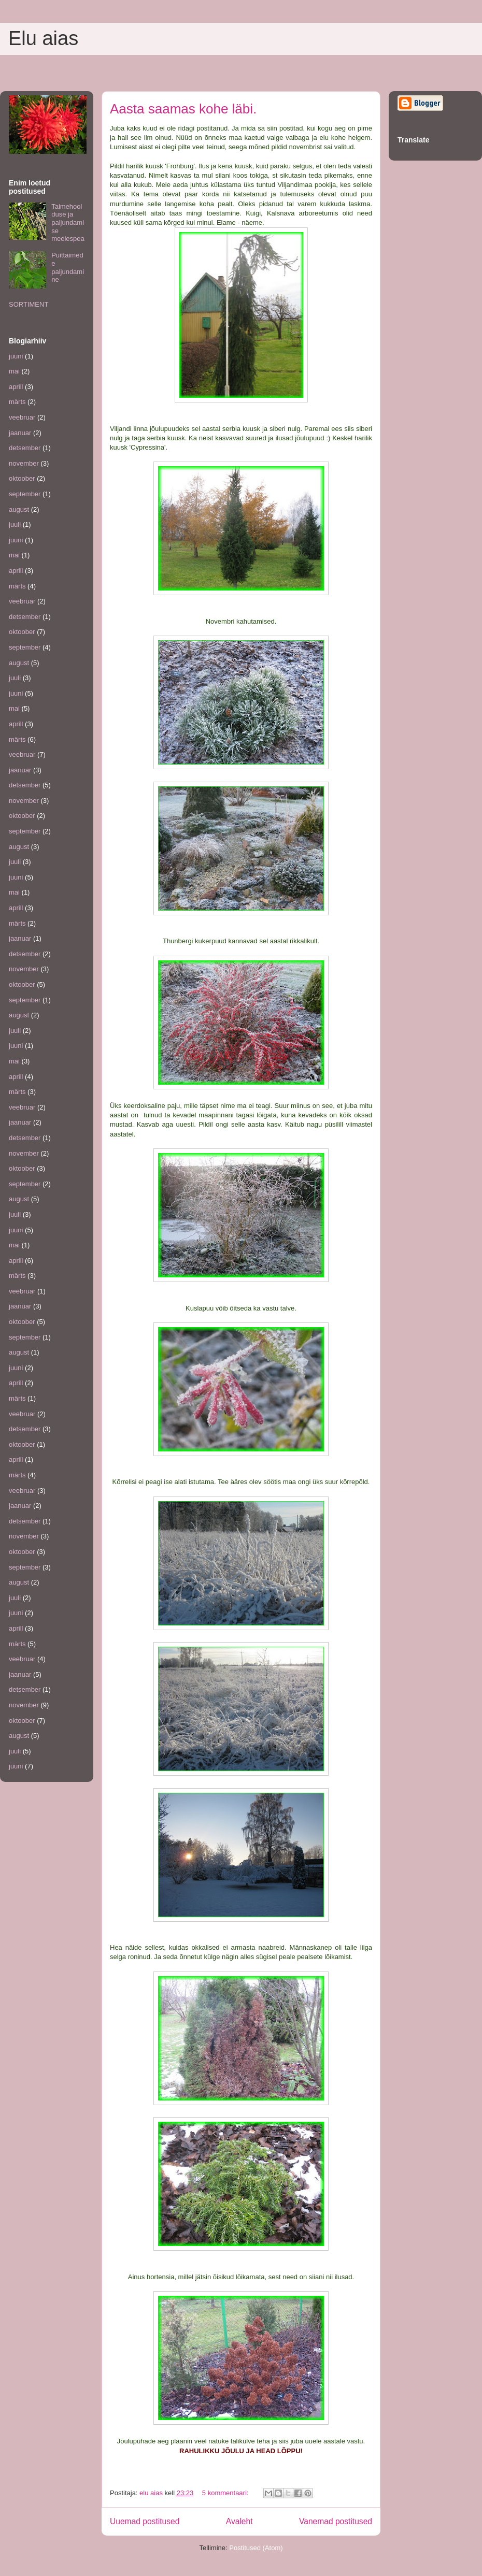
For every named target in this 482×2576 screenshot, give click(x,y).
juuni (16, 356)
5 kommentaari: (226, 2493)
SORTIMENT (28, 304)
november (24, 463)
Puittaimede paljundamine (67, 267)
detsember (24, 448)
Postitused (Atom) (255, 2548)
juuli (15, 524)
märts (17, 402)
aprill (16, 387)
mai (14, 371)
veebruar (22, 417)
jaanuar (20, 433)
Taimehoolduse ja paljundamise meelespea (67, 222)
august (19, 509)
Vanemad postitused (335, 2521)
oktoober (22, 478)
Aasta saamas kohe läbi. (183, 109)
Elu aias (43, 38)
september (24, 494)
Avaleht (239, 2521)
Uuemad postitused (144, 2521)
